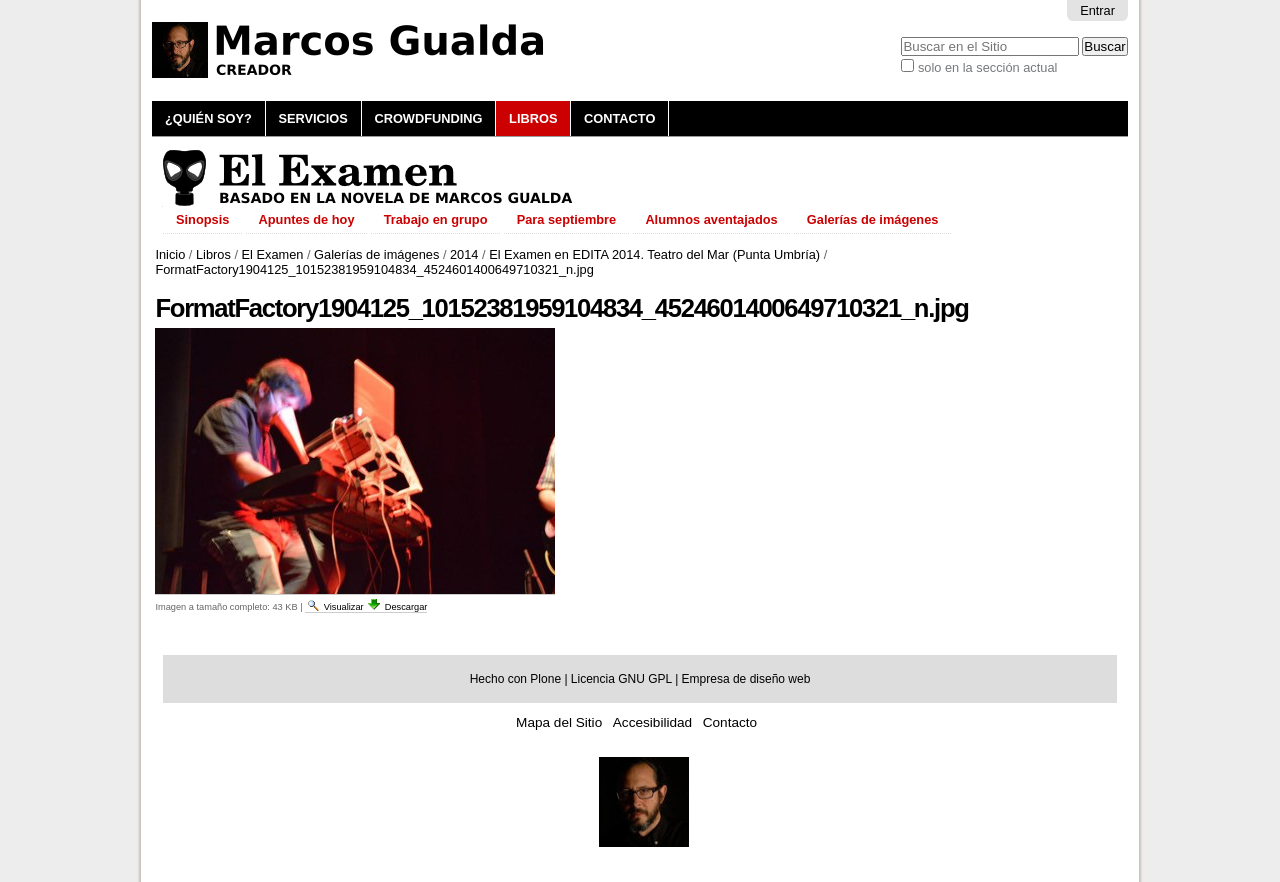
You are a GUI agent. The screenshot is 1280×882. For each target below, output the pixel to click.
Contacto (619, 118)
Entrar (1097, 10)
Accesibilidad (652, 722)
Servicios (312, 118)
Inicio (170, 254)
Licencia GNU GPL (621, 679)
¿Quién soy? (208, 118)
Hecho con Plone (515, 679)
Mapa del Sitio (559, 722)
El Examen (273, 254)
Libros (533, 118)
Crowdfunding (428, 118)
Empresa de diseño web (746, 679)
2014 (464, 254)
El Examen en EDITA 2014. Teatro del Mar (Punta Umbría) (654, 254)
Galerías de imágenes (376, 254)
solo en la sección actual (987, 67)
